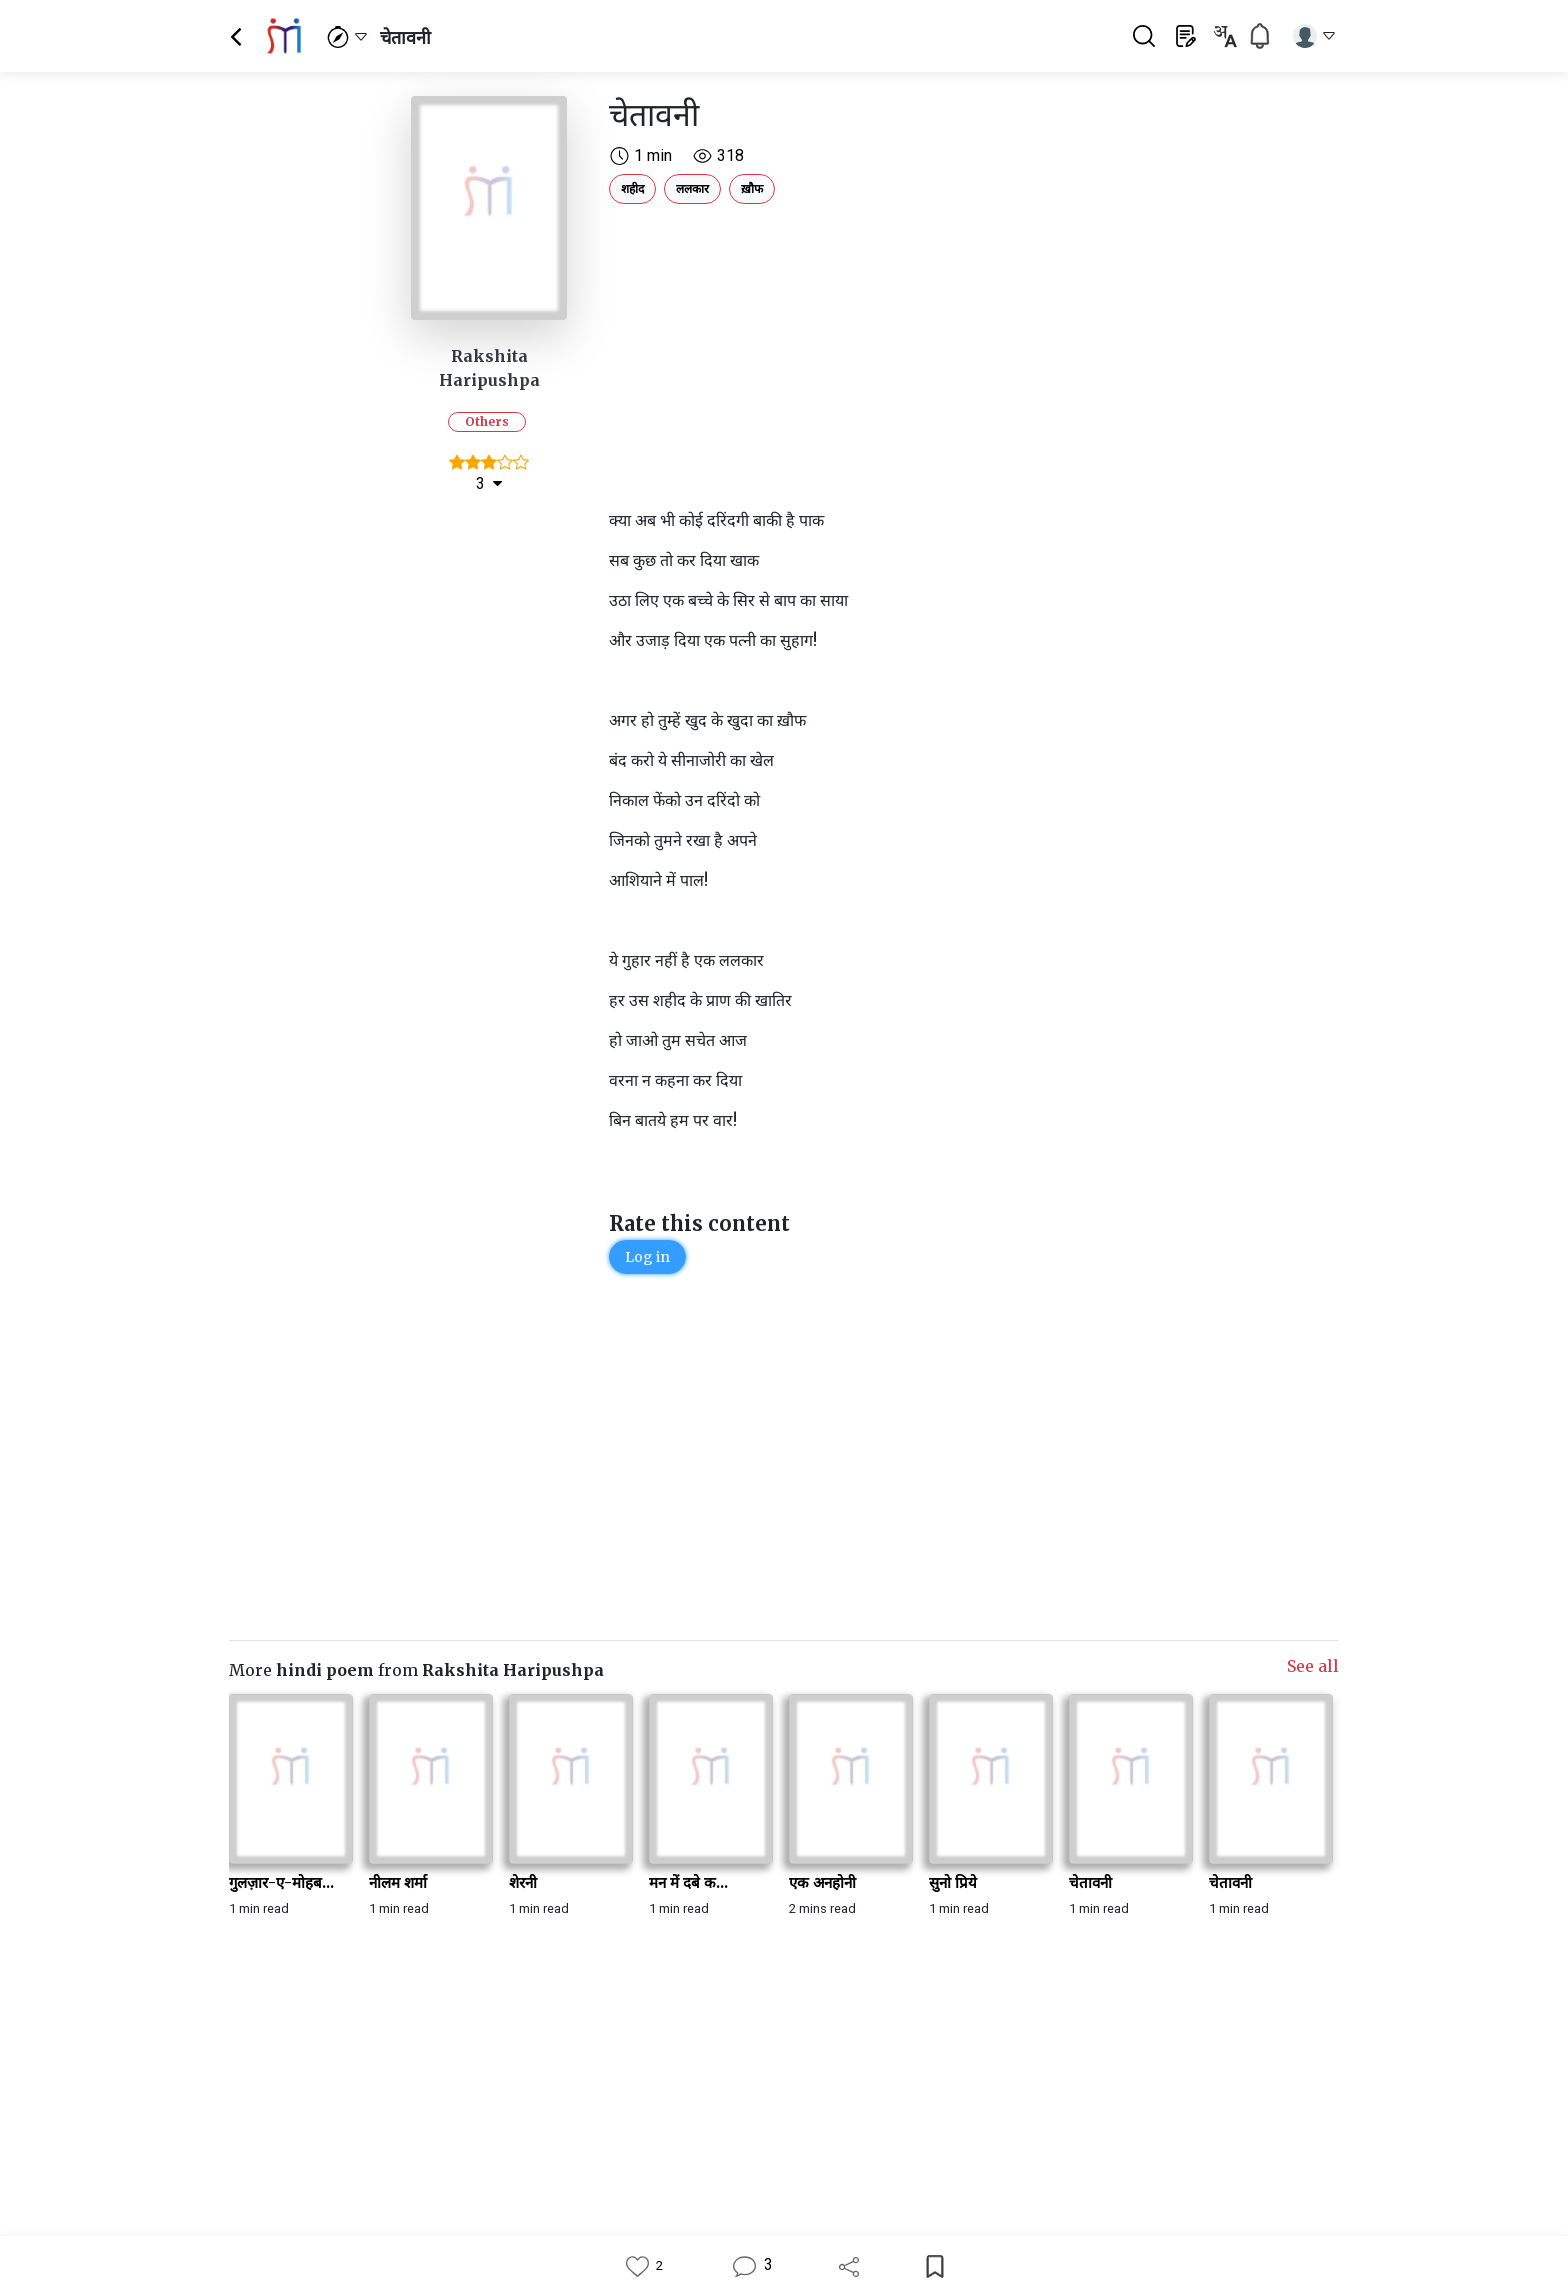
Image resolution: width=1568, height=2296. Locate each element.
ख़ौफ (752, 188)
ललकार (692, 188)
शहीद (632, 188)
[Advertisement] (879, 352)
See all (1313, 1666)
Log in (647, 1257)
